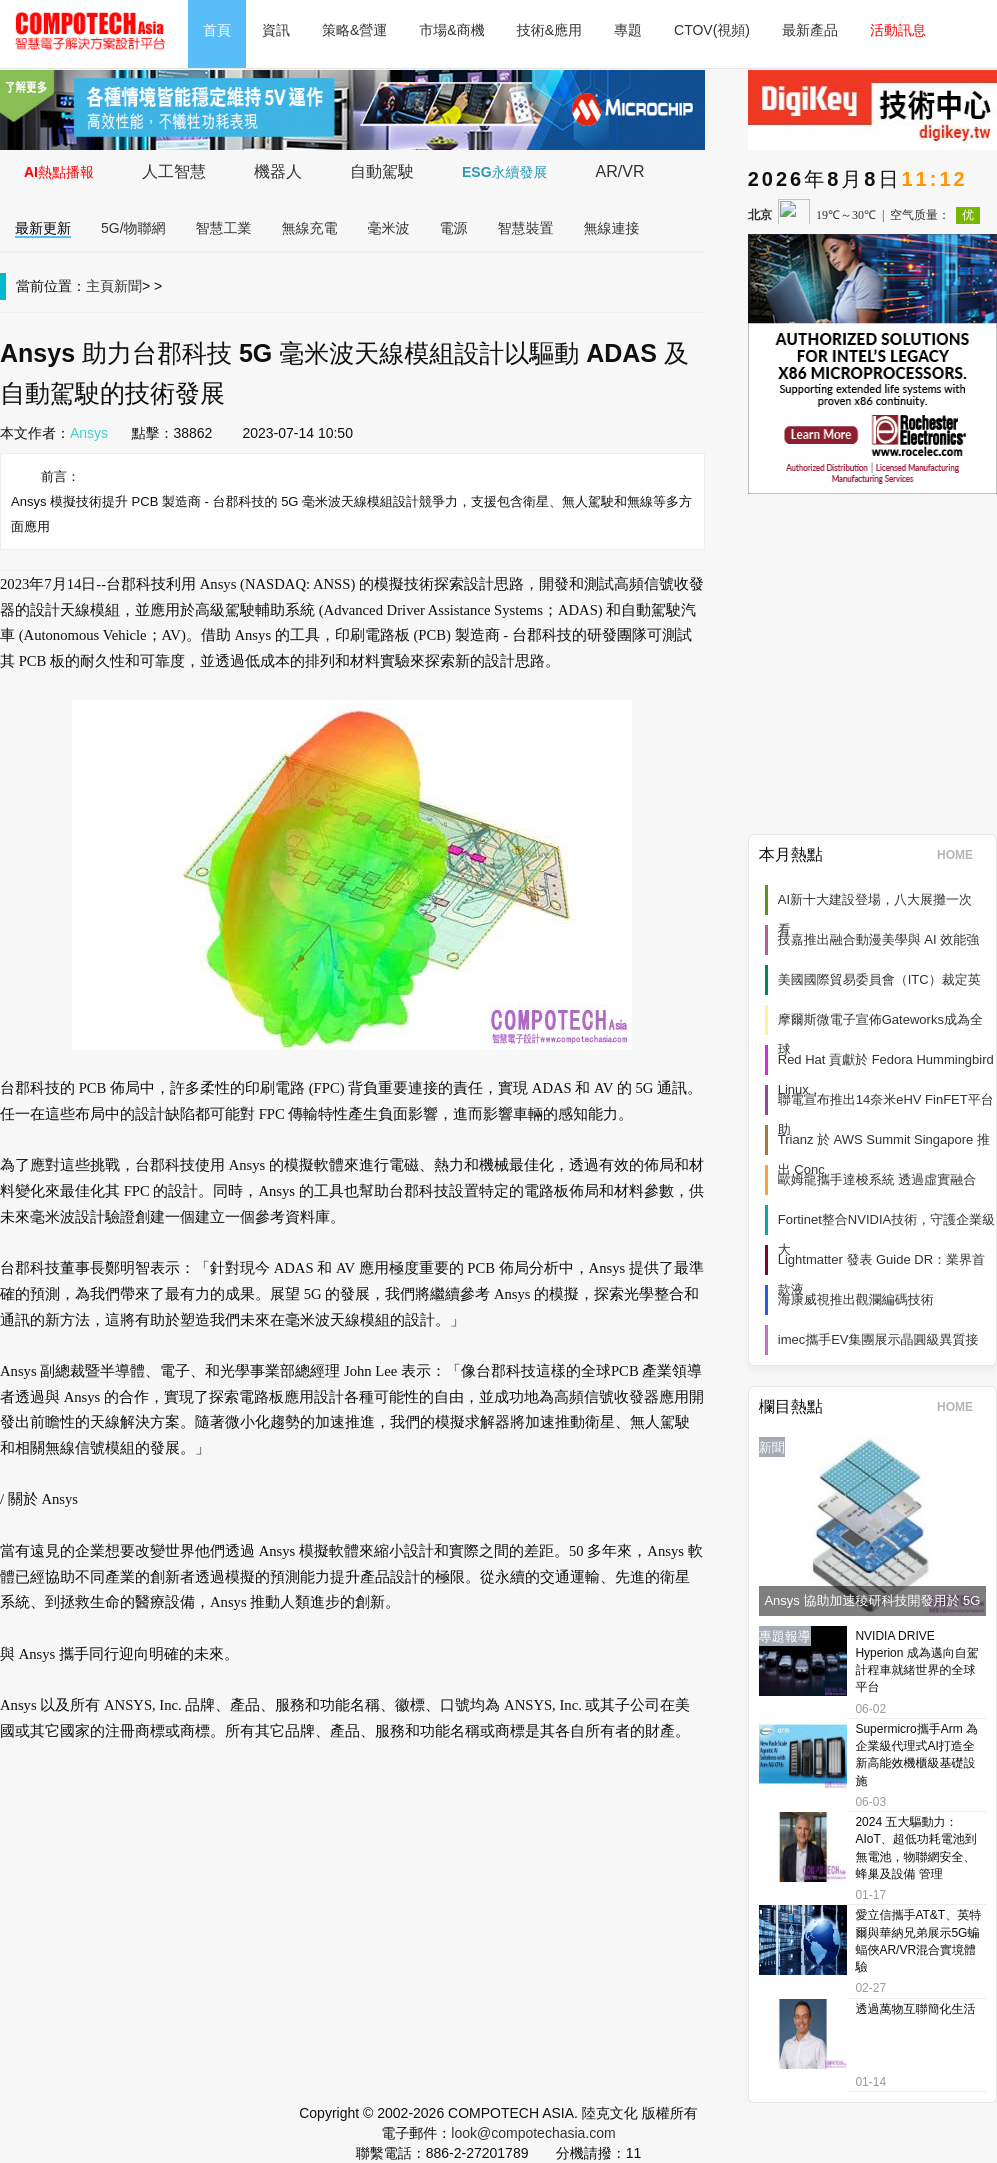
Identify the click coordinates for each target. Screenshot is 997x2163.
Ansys (89, 433)
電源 (454, 228)
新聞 (128, 286)
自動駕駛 (382, 171)
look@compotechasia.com (533, 2133)
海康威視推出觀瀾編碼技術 (856, 1299)
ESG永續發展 (505, 172)
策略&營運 (354, 30)
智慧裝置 (526, 228)
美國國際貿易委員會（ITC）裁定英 (879, 979)
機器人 (278, 171)
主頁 (100, 286)
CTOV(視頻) (712, 30)
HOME (961, 855)
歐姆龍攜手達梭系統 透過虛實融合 (877, 1179)
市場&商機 (451, 30)
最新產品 (810, 30)
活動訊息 (898, 30)
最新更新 (43, 228)
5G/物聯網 (133, 228)
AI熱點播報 (59, 172)
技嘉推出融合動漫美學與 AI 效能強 (879, 939)
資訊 (276, 30)
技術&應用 (549, 30)
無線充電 (310, 228)
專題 (628, 30)
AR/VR (620, 171)
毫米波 (389, 228)
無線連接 (612, 228)
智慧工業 (224, 228)
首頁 (217, 30)
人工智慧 (174, 171)
